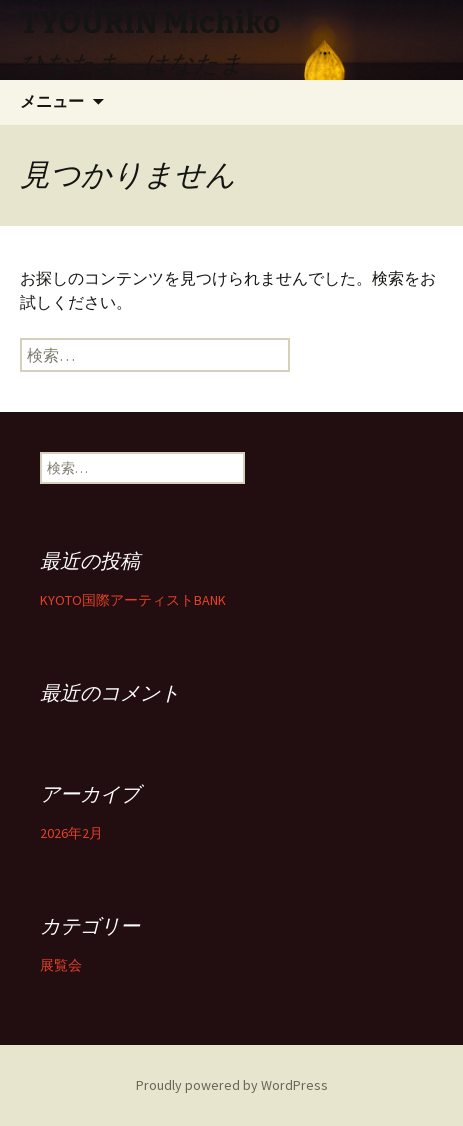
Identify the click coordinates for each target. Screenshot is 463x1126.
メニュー (52, 101)
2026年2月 (71, 833)
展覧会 (61, 965)
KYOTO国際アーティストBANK (133, 600)
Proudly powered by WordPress (232, 1085)
